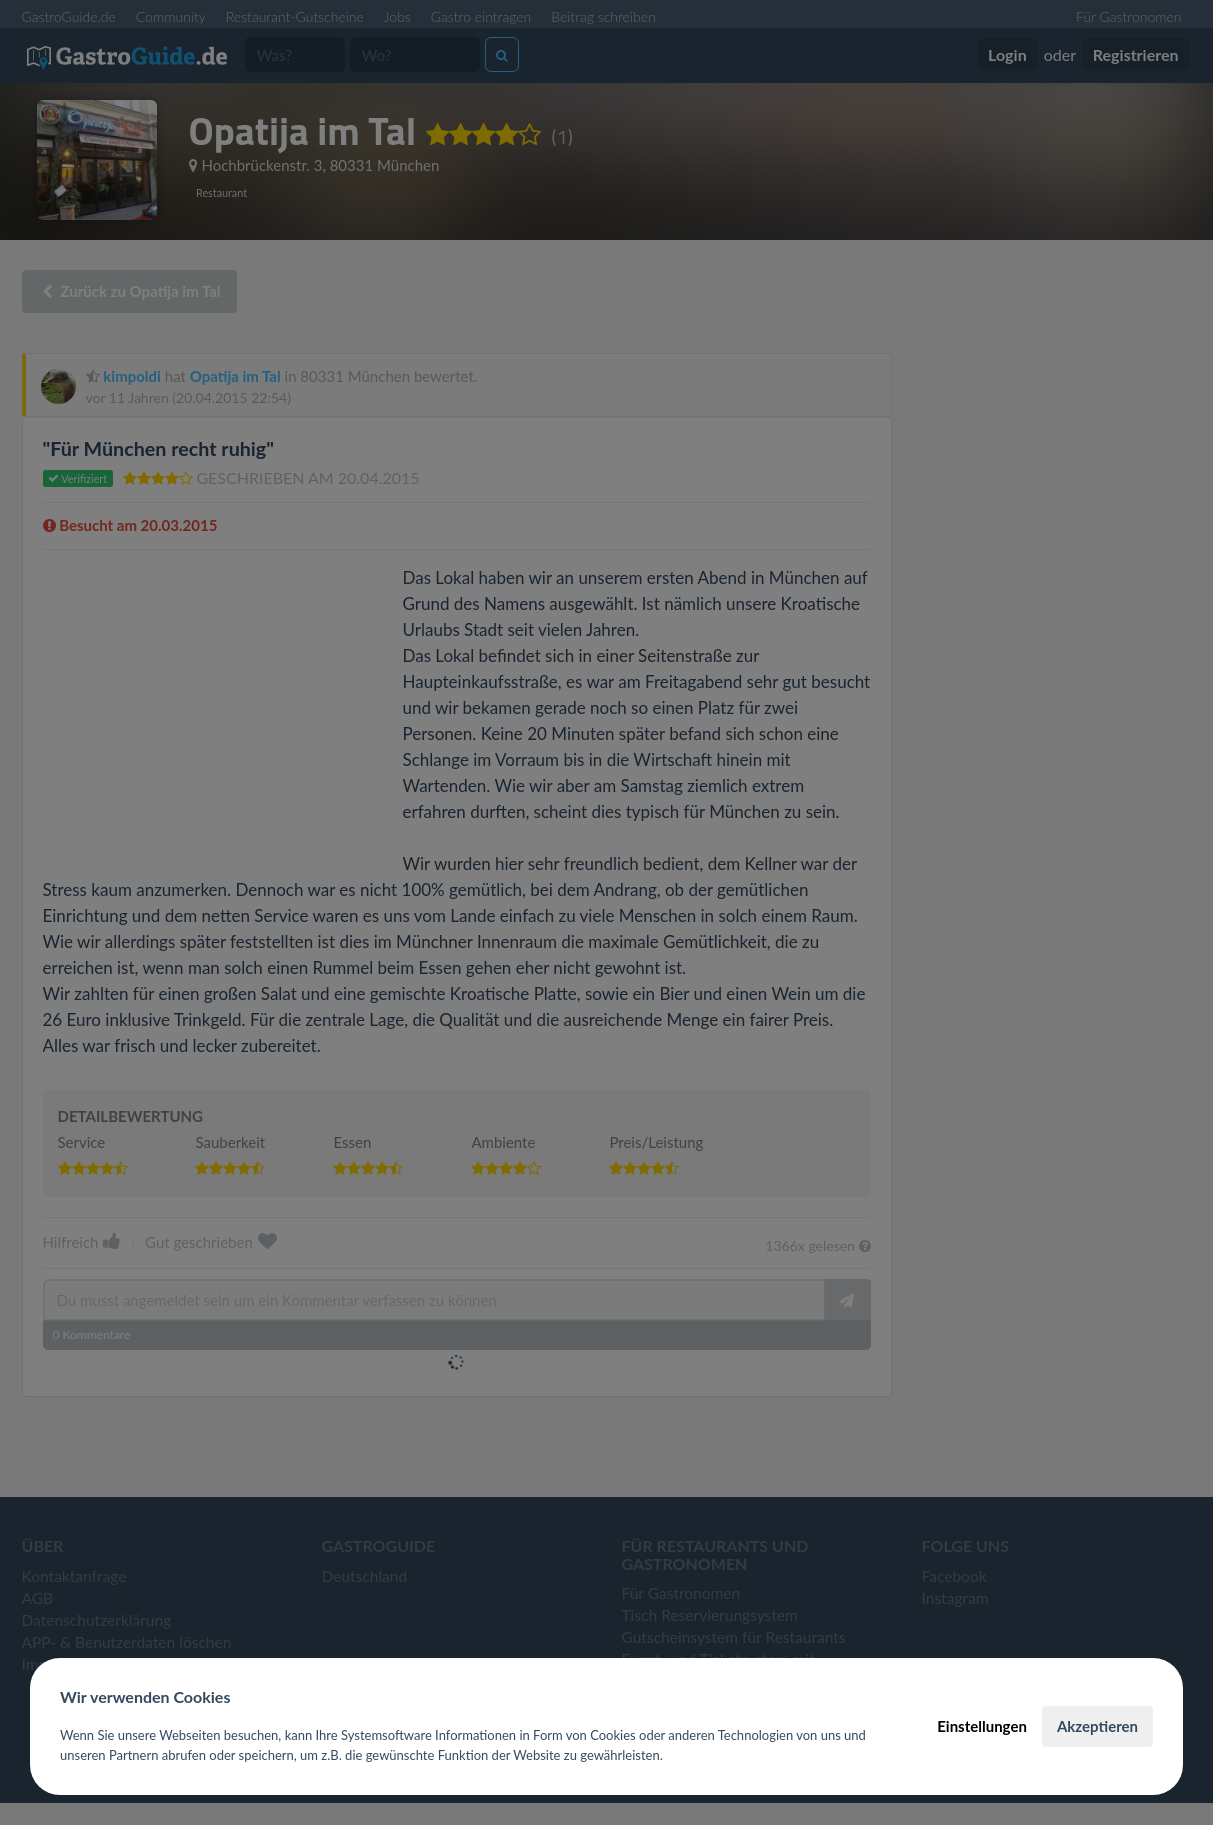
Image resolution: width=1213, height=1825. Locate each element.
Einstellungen (982, 1726)
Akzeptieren (1097, 1726)
